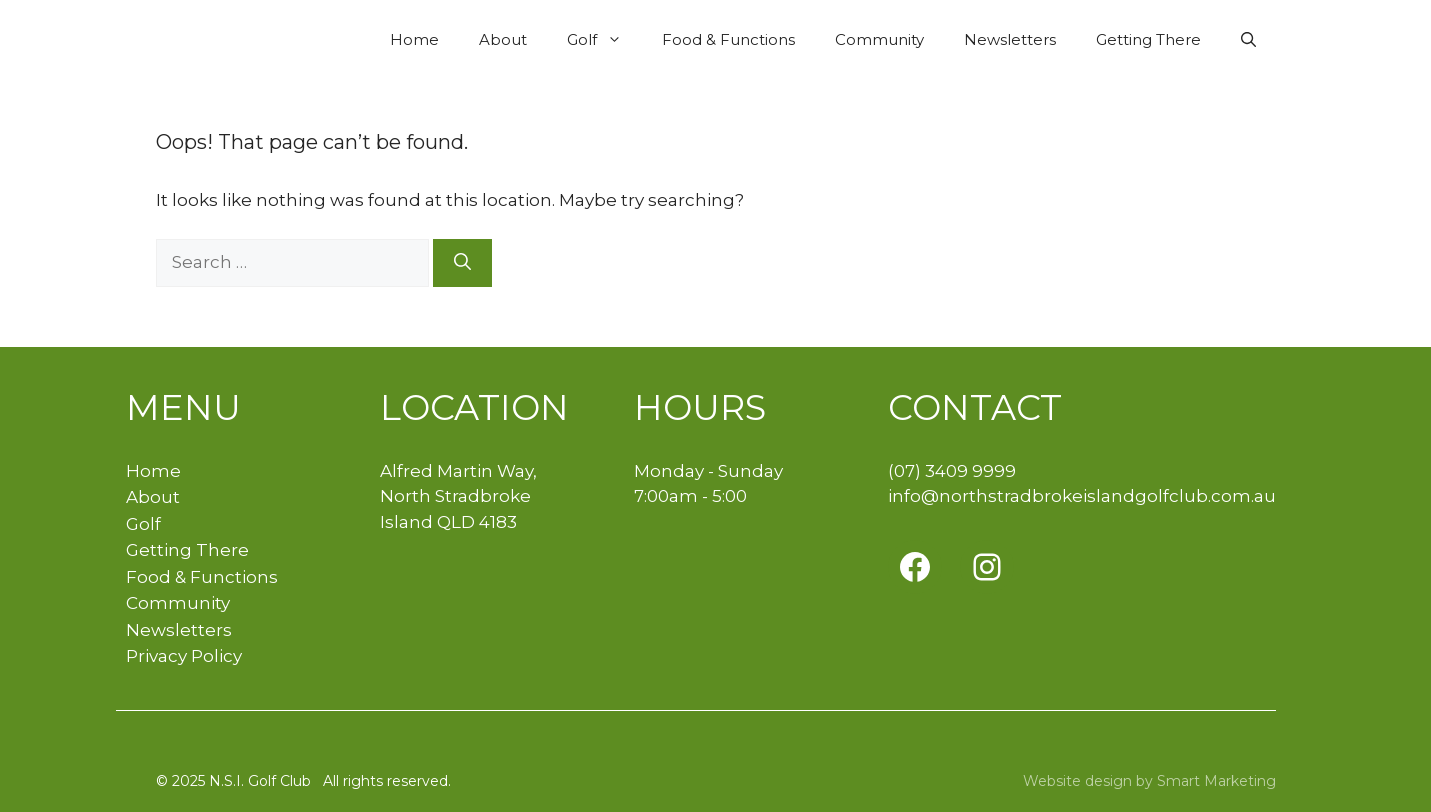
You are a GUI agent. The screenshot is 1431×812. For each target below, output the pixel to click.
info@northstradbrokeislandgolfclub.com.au (1082, 496)
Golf (604, 40)
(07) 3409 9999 (952, 471)
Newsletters (1010, 39)
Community (879, 39)
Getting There (1148, 39)
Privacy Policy (184, 656)
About (503, 39)
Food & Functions (728, 39)
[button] (1248, 40)
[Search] (462, 263)
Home (414, 39)
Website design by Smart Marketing (1149, 781)
